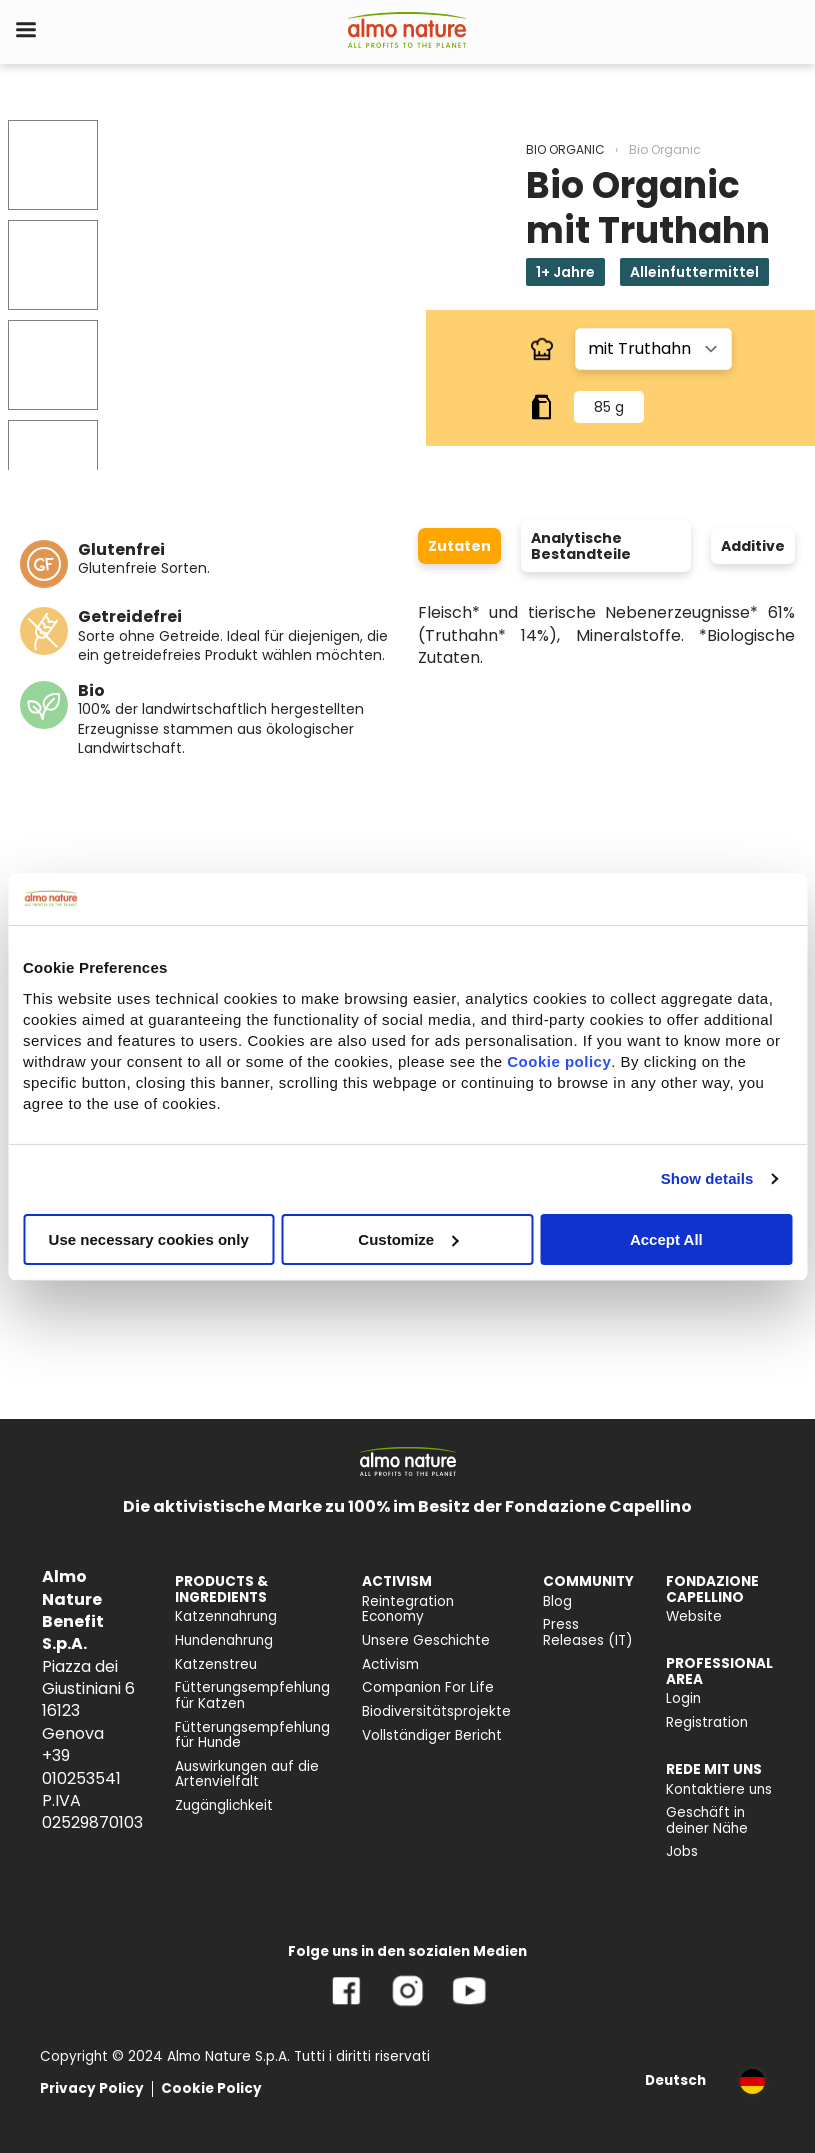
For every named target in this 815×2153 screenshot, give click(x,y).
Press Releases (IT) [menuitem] (588, 1632)
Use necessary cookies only (149, 1238)
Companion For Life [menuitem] (428, 1687)
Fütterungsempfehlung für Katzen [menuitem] (252, 1695)
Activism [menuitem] (390, 1664)
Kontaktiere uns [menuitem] (719, 1789)
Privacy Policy (92, 2088)
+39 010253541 (81, 1766)
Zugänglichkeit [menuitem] (224, 1805)
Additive (753, 546)
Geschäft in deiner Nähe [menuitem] (707, 1820)
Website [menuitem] (694, 1616)
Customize (408, 1238)
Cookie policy (559, 1060)
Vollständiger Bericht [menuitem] (432, 1735)
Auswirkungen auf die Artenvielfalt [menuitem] (247, 1774)
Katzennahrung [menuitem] (226, 1616)
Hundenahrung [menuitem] (224, 1640)
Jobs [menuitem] (682, 1851)
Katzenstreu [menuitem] (216, 1664)
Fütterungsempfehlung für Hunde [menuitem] (252, 1735)
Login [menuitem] (683, 1698)
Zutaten (459, 546)
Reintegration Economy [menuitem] (408, 1609)
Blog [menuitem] (557, 1601)
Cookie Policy (211, 2088)
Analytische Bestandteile (581, 546)
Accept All (666, 1238)
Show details (707, 1178)
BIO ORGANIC (565, 149)
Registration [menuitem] (707, 1722)
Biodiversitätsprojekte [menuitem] (436, 1711)
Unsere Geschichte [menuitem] (426, 1640)
